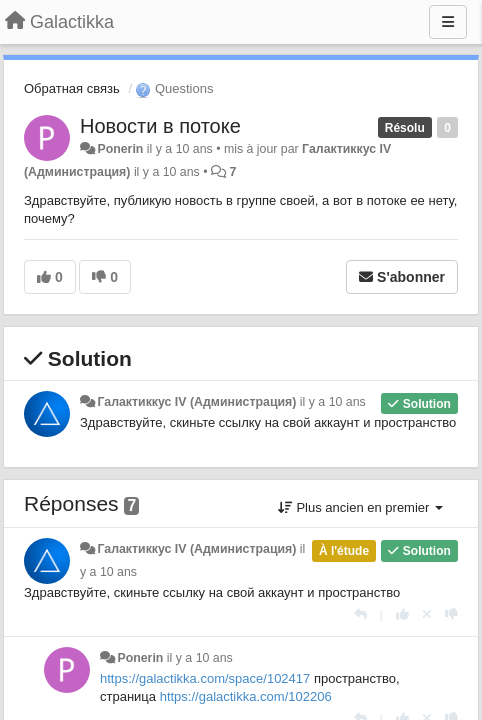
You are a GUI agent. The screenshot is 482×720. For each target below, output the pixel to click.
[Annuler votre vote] (427, 614)
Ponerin (120, 149)
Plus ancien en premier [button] (360, 507)
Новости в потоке (160, 126)
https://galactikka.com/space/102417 (205, 678)
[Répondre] (360, 614)
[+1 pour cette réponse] (402, 614)
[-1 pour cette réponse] (451, 614)
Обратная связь (72, 88)
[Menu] (448, 22)
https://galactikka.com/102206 (246, 696)
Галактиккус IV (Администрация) (196, 402)
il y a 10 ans (333, 402)
